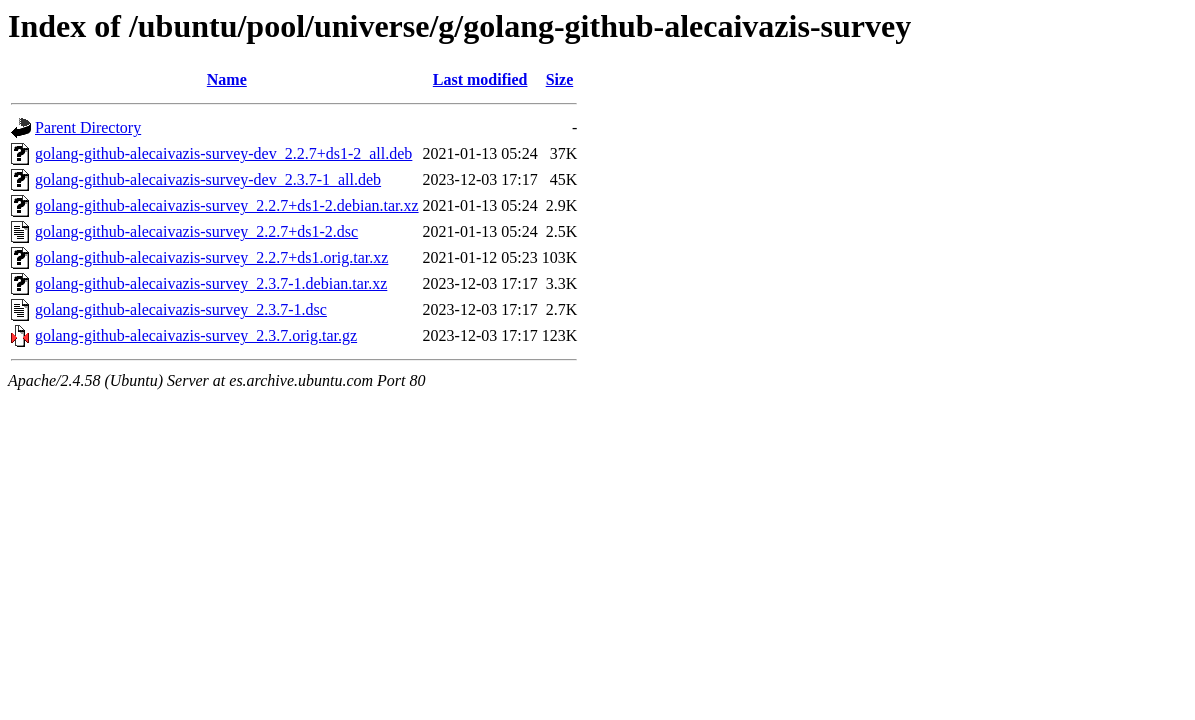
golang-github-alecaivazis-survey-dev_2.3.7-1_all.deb (208, 179)
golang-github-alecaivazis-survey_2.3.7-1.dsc (181, 309)
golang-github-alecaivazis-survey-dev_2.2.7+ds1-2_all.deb (223, 153)
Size (560, 79)
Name (227, 79)
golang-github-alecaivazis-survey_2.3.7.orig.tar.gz (196, 335)
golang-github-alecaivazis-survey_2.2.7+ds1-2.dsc (196, 231)
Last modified (480, 79)
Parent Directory (88, 127)
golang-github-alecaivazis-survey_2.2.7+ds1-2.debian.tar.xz (227, 205)
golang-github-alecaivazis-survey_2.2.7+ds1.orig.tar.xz (211, 257)
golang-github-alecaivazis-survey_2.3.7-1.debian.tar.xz (211, 283)
